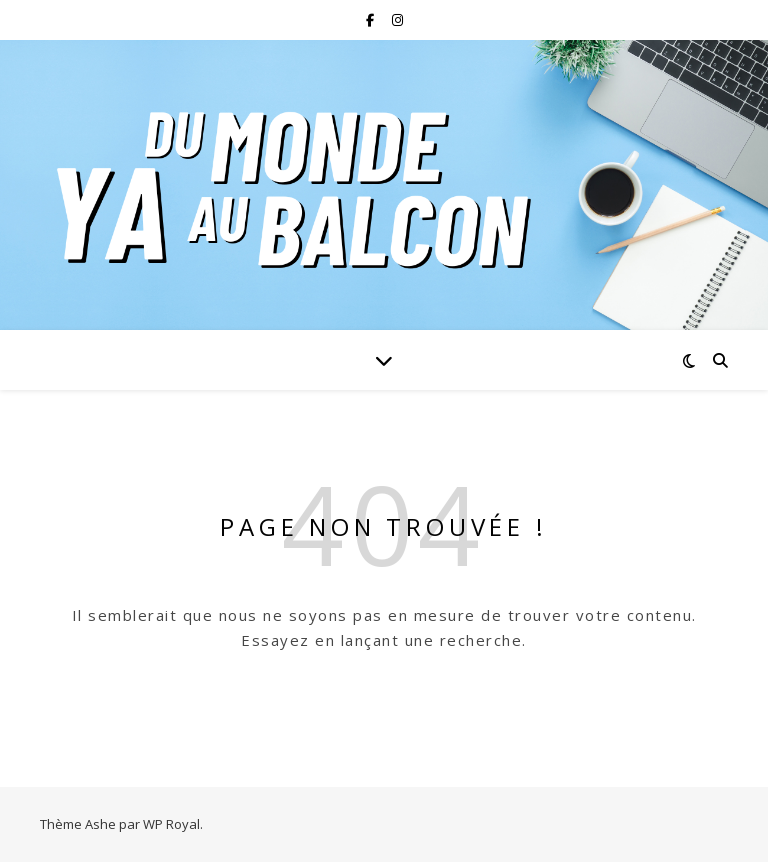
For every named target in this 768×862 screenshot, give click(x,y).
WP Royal (171, 824)
